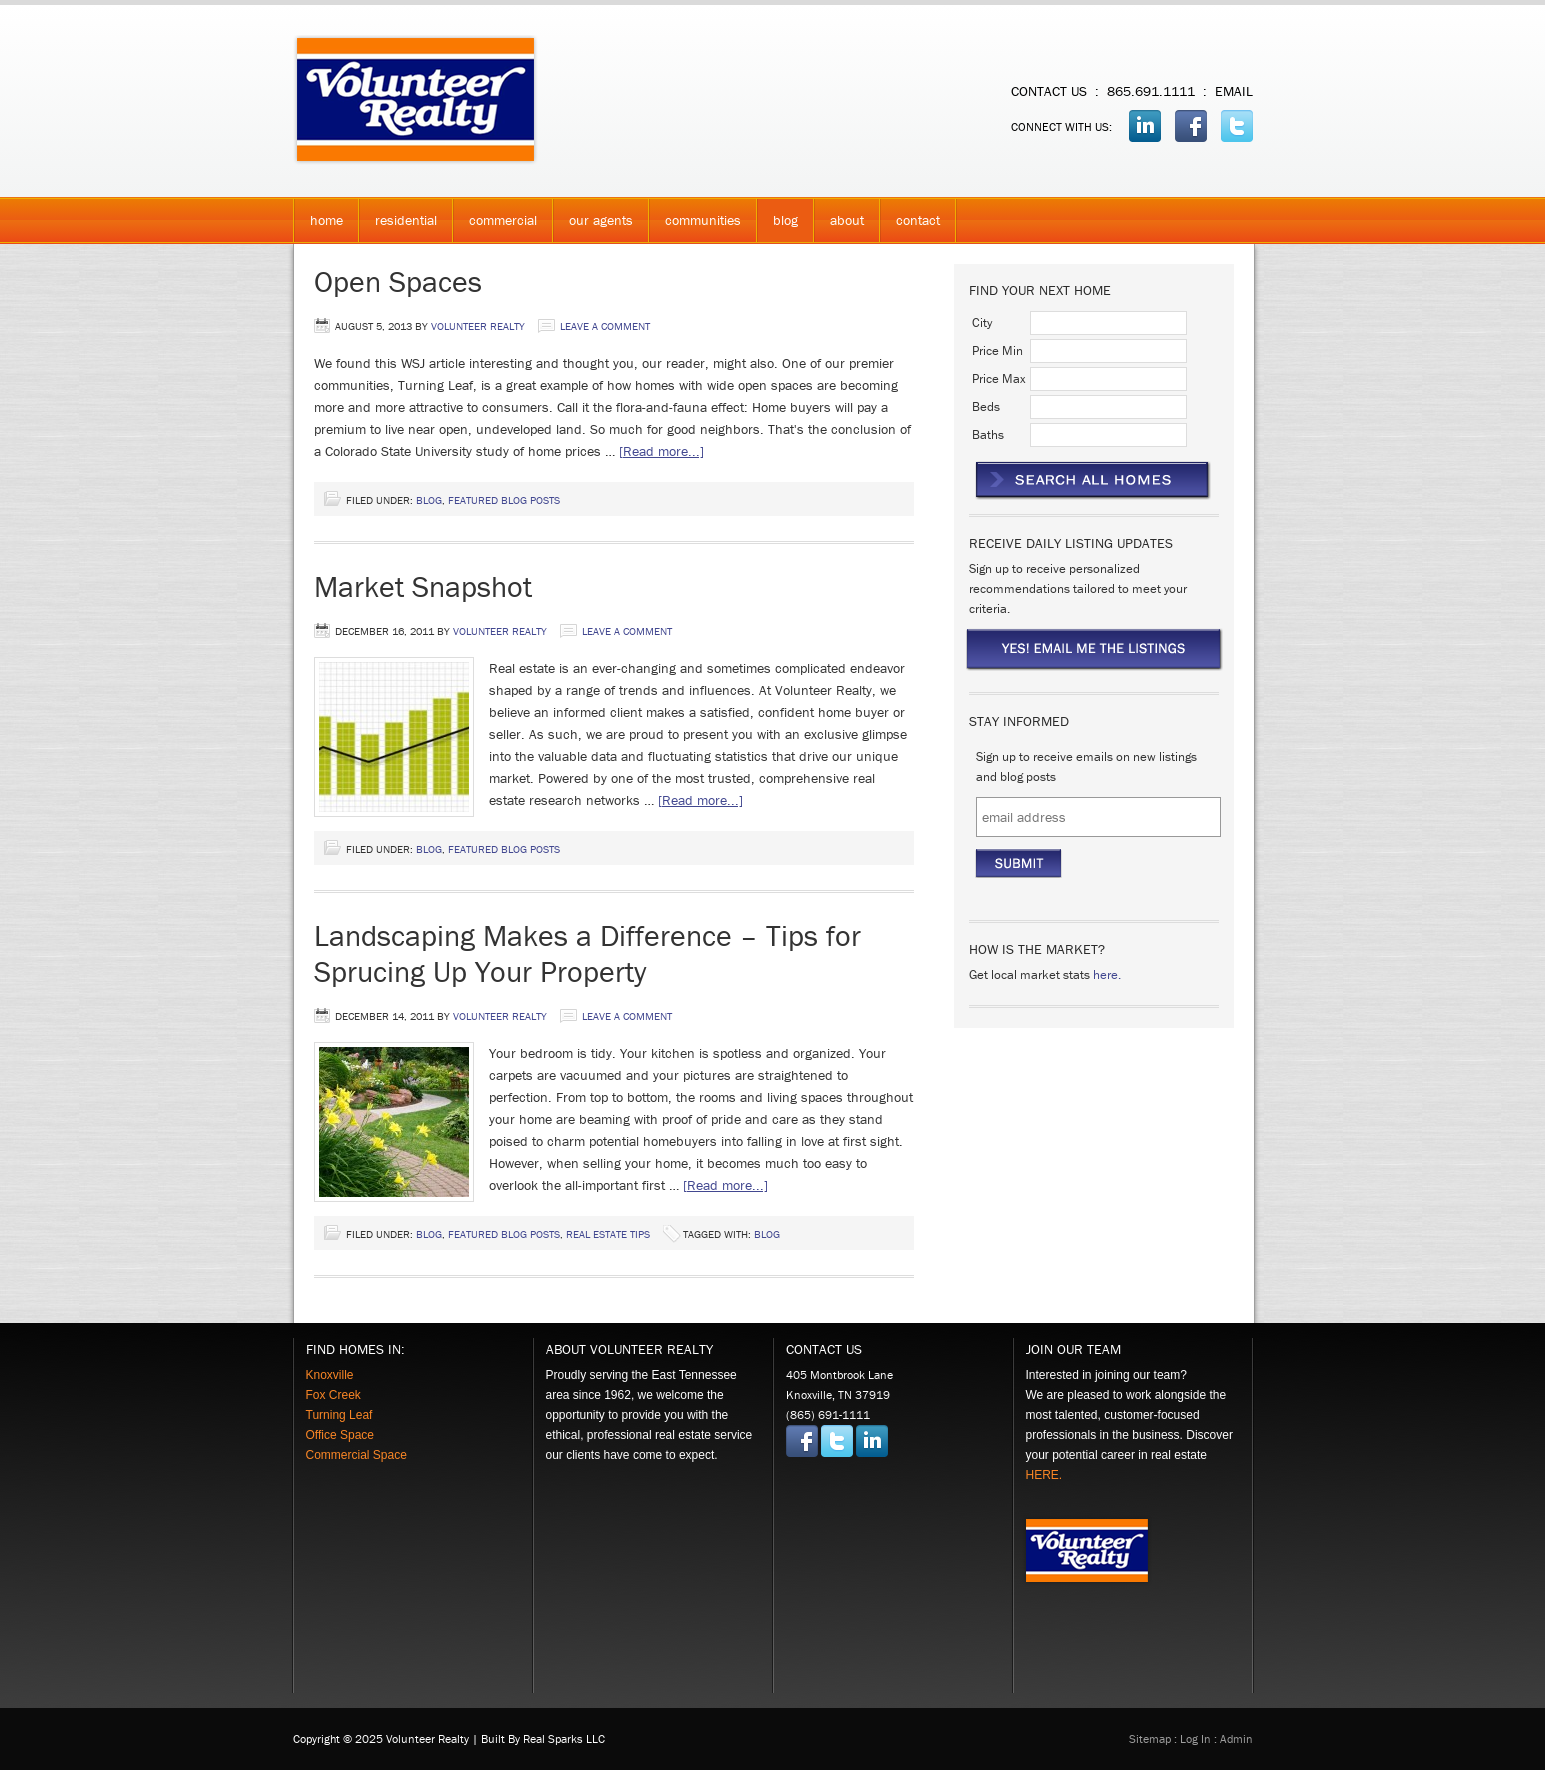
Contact (918, 220)
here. (1107, 974)
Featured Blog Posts (504, 500)
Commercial (495, 226)
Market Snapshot (423, 586)
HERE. (1044, 1475)
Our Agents (593, 226)
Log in (1195, 1738)
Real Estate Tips (608, 1234)
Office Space (340, 1435)
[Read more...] (661, 451)
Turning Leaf (339, 1415)
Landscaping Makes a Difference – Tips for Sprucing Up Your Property (587, 953)
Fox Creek (333, 1395)
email (1234, 91)
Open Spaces (398, 281)
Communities (695, 226)
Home (326, 220)
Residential (398, 226)
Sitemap (1150, 1738)
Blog (785, 220)
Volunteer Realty (493, 100)
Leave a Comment (605, 326)
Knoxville (330, 1375)
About (839, 226)
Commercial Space (356, 1455)
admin (1236, 1738)
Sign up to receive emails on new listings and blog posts (1086, 766)
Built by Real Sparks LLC (543, 1738)
